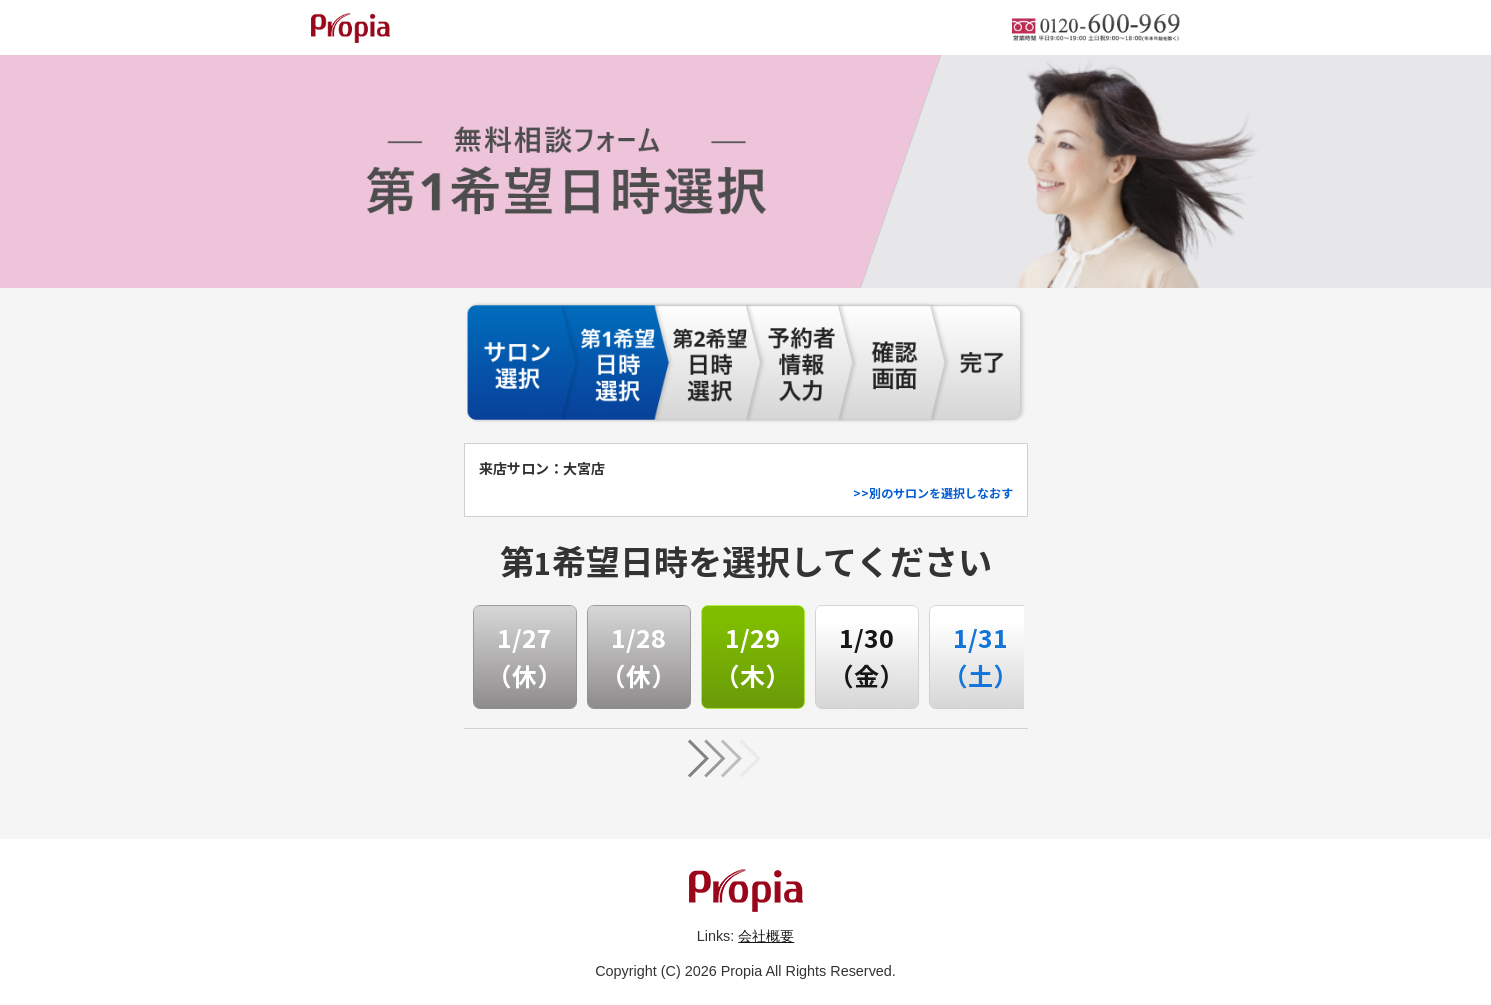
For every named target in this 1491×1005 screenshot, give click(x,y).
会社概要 (766, 936)
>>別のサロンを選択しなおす (933, 492)
